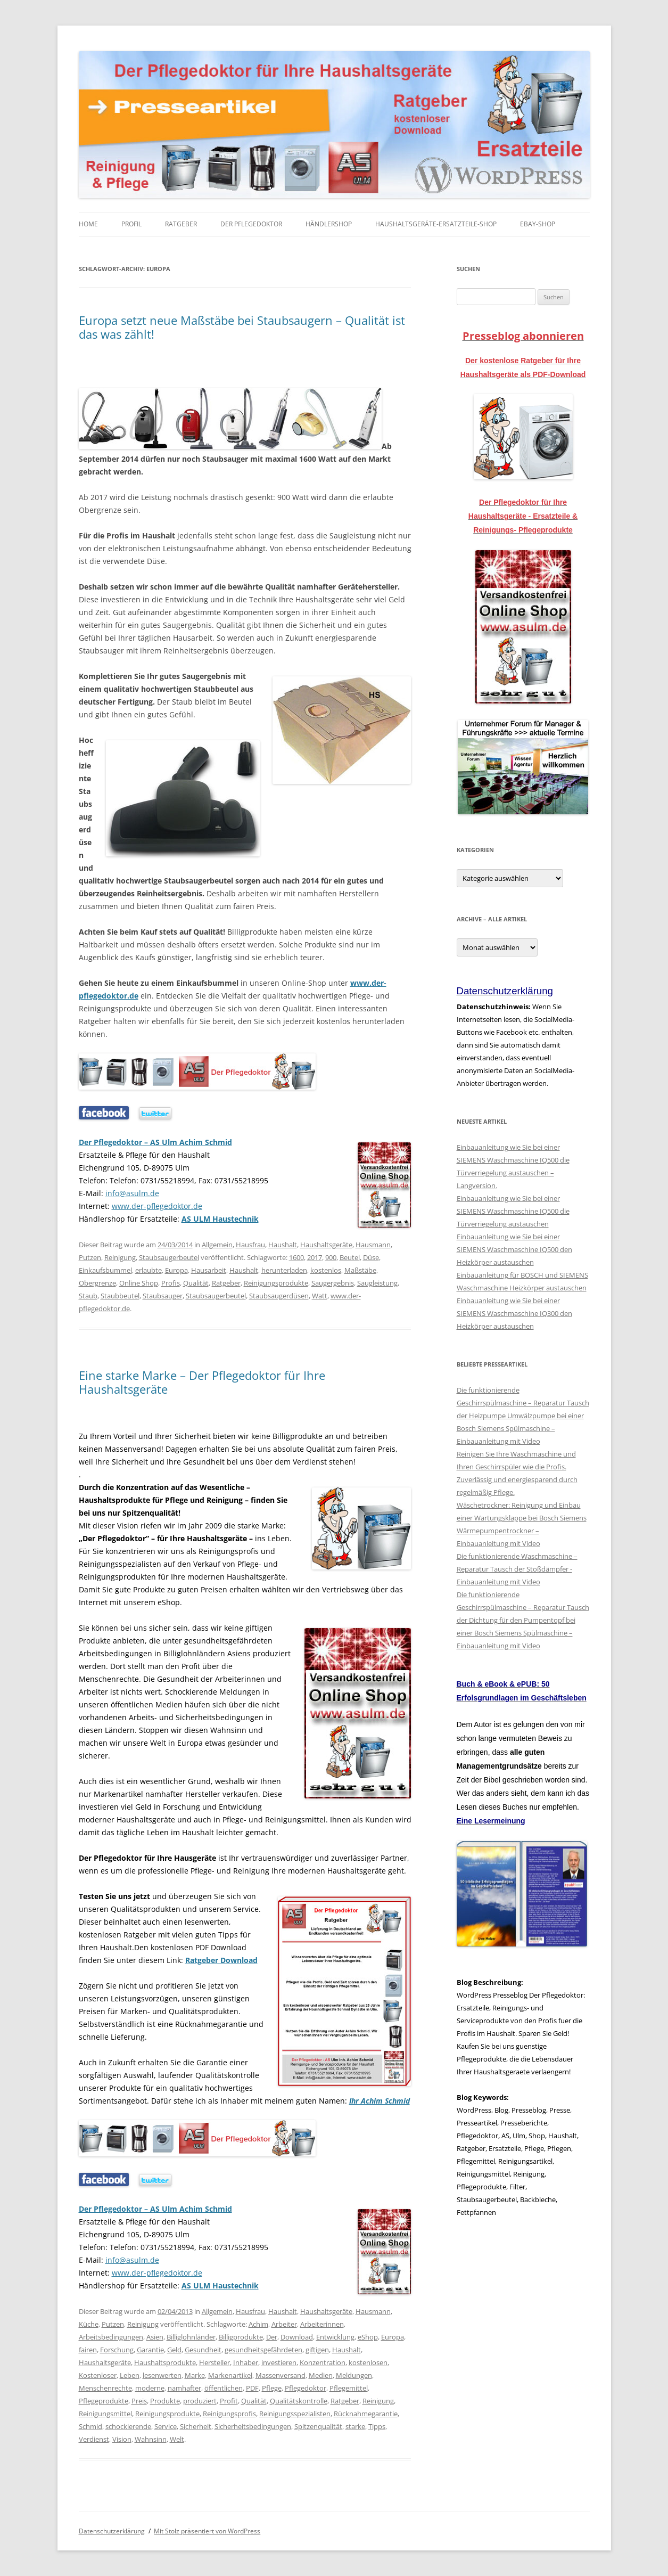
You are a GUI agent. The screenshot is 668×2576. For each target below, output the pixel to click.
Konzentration (322, 2362)
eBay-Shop (537, 223)
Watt (319, 1296)
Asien (154, 2337)
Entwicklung (335, 2337)
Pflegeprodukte (103, 2401)
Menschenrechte (105, 2388)
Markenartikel (230, 2375)
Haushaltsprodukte (165, 2362)
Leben (129, 2375)
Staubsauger (163, 1296)
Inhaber (245, 2362)
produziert (200, 2401)
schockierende (128, 2426)
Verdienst (94, 2439)
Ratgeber (181, 223)
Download (297, 2337)
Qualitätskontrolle (298, 2401)
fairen (88, 2349)
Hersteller (214, 2362)
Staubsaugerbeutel (169, 1257)
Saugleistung (377, 1283)
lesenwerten (162, 2375)
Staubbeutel (120, 1296)
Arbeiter (284, 2324)
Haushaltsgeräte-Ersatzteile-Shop (436, 223)
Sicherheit (195, 2426)
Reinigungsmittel (105, 2413)
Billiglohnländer (191, 2337)
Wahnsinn (151, 2439)
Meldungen (354, 2375)
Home (88, 223)
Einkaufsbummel (105, 1270)
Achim (258, 2324)
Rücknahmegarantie (366, 2413)
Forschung (117, 2349)
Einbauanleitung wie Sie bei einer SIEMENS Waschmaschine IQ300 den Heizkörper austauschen (514, 1313)
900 (330, 1257)
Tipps (376, 2426)
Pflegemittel (348, 2388)
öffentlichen (223, 2388)
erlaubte (148, 1270)
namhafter (184, 2388)
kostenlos (325, 1270)
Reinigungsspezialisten (295, 2413)
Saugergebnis (332, 1283)
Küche (88, 2324)
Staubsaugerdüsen (279, 1296)
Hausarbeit (208, 1270)
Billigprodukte (241, 2337)
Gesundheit (203, 2349)
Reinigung (120, 1257)
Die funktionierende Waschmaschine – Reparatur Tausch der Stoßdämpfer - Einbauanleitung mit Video (517, 1569)
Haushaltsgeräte (326, 1244)
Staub (88, 1296)
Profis (170, 1283)
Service (165, 2426)
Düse (371, 1257)
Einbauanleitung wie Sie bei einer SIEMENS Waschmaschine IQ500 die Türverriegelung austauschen (513, 1211)
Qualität (196, 1283)
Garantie (150, 2349)
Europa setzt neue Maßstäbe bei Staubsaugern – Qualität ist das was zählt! (242, 327)
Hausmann (373, 1244)
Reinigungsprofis (229, 2413)
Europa (176, 1270)
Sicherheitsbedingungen (253, 2426)
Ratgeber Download (221, 1960)
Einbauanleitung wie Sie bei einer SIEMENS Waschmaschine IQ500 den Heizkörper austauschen (514, 1249)
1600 (296, 1257)
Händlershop (329, 223)
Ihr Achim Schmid (379, 2101)
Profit (229, 2401)
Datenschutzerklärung (112, 2531)
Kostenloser (98, 2375)
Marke (195, 2375)
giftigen (317, 2349)
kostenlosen (368, 2362)
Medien (321, 2375)
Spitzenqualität (318, 2426)
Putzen (90, 1257)
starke (355, 2426)
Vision (121, 2439)
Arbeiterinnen (322, 2324)
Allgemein (217, 1244)
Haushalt (282, 1244)
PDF (252, 2388)
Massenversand (280, 2375)
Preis (139, 2401)
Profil (131, 223)
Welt (177, 2439)
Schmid (90, 2426)
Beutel (350, 1257)
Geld (174, 2349)
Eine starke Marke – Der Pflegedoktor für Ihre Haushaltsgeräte (202, 1382)
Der (271, 2337)
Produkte (165, 2401)
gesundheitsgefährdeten (263, 2349)
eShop (368, 2337)
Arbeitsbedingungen (111, 2337)
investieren (278, 2362)
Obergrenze (97, 1283)
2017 (314, 1257)
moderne (149, 2388)
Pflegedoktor (305, 2388)
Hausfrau (250, 1244)
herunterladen (284, 1270)
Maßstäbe (360, 1270)
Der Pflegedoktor (251, 223)
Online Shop (138, 1283)
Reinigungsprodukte (276, 1283)
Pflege (272, 2388)
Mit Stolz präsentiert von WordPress (207, 2531)
